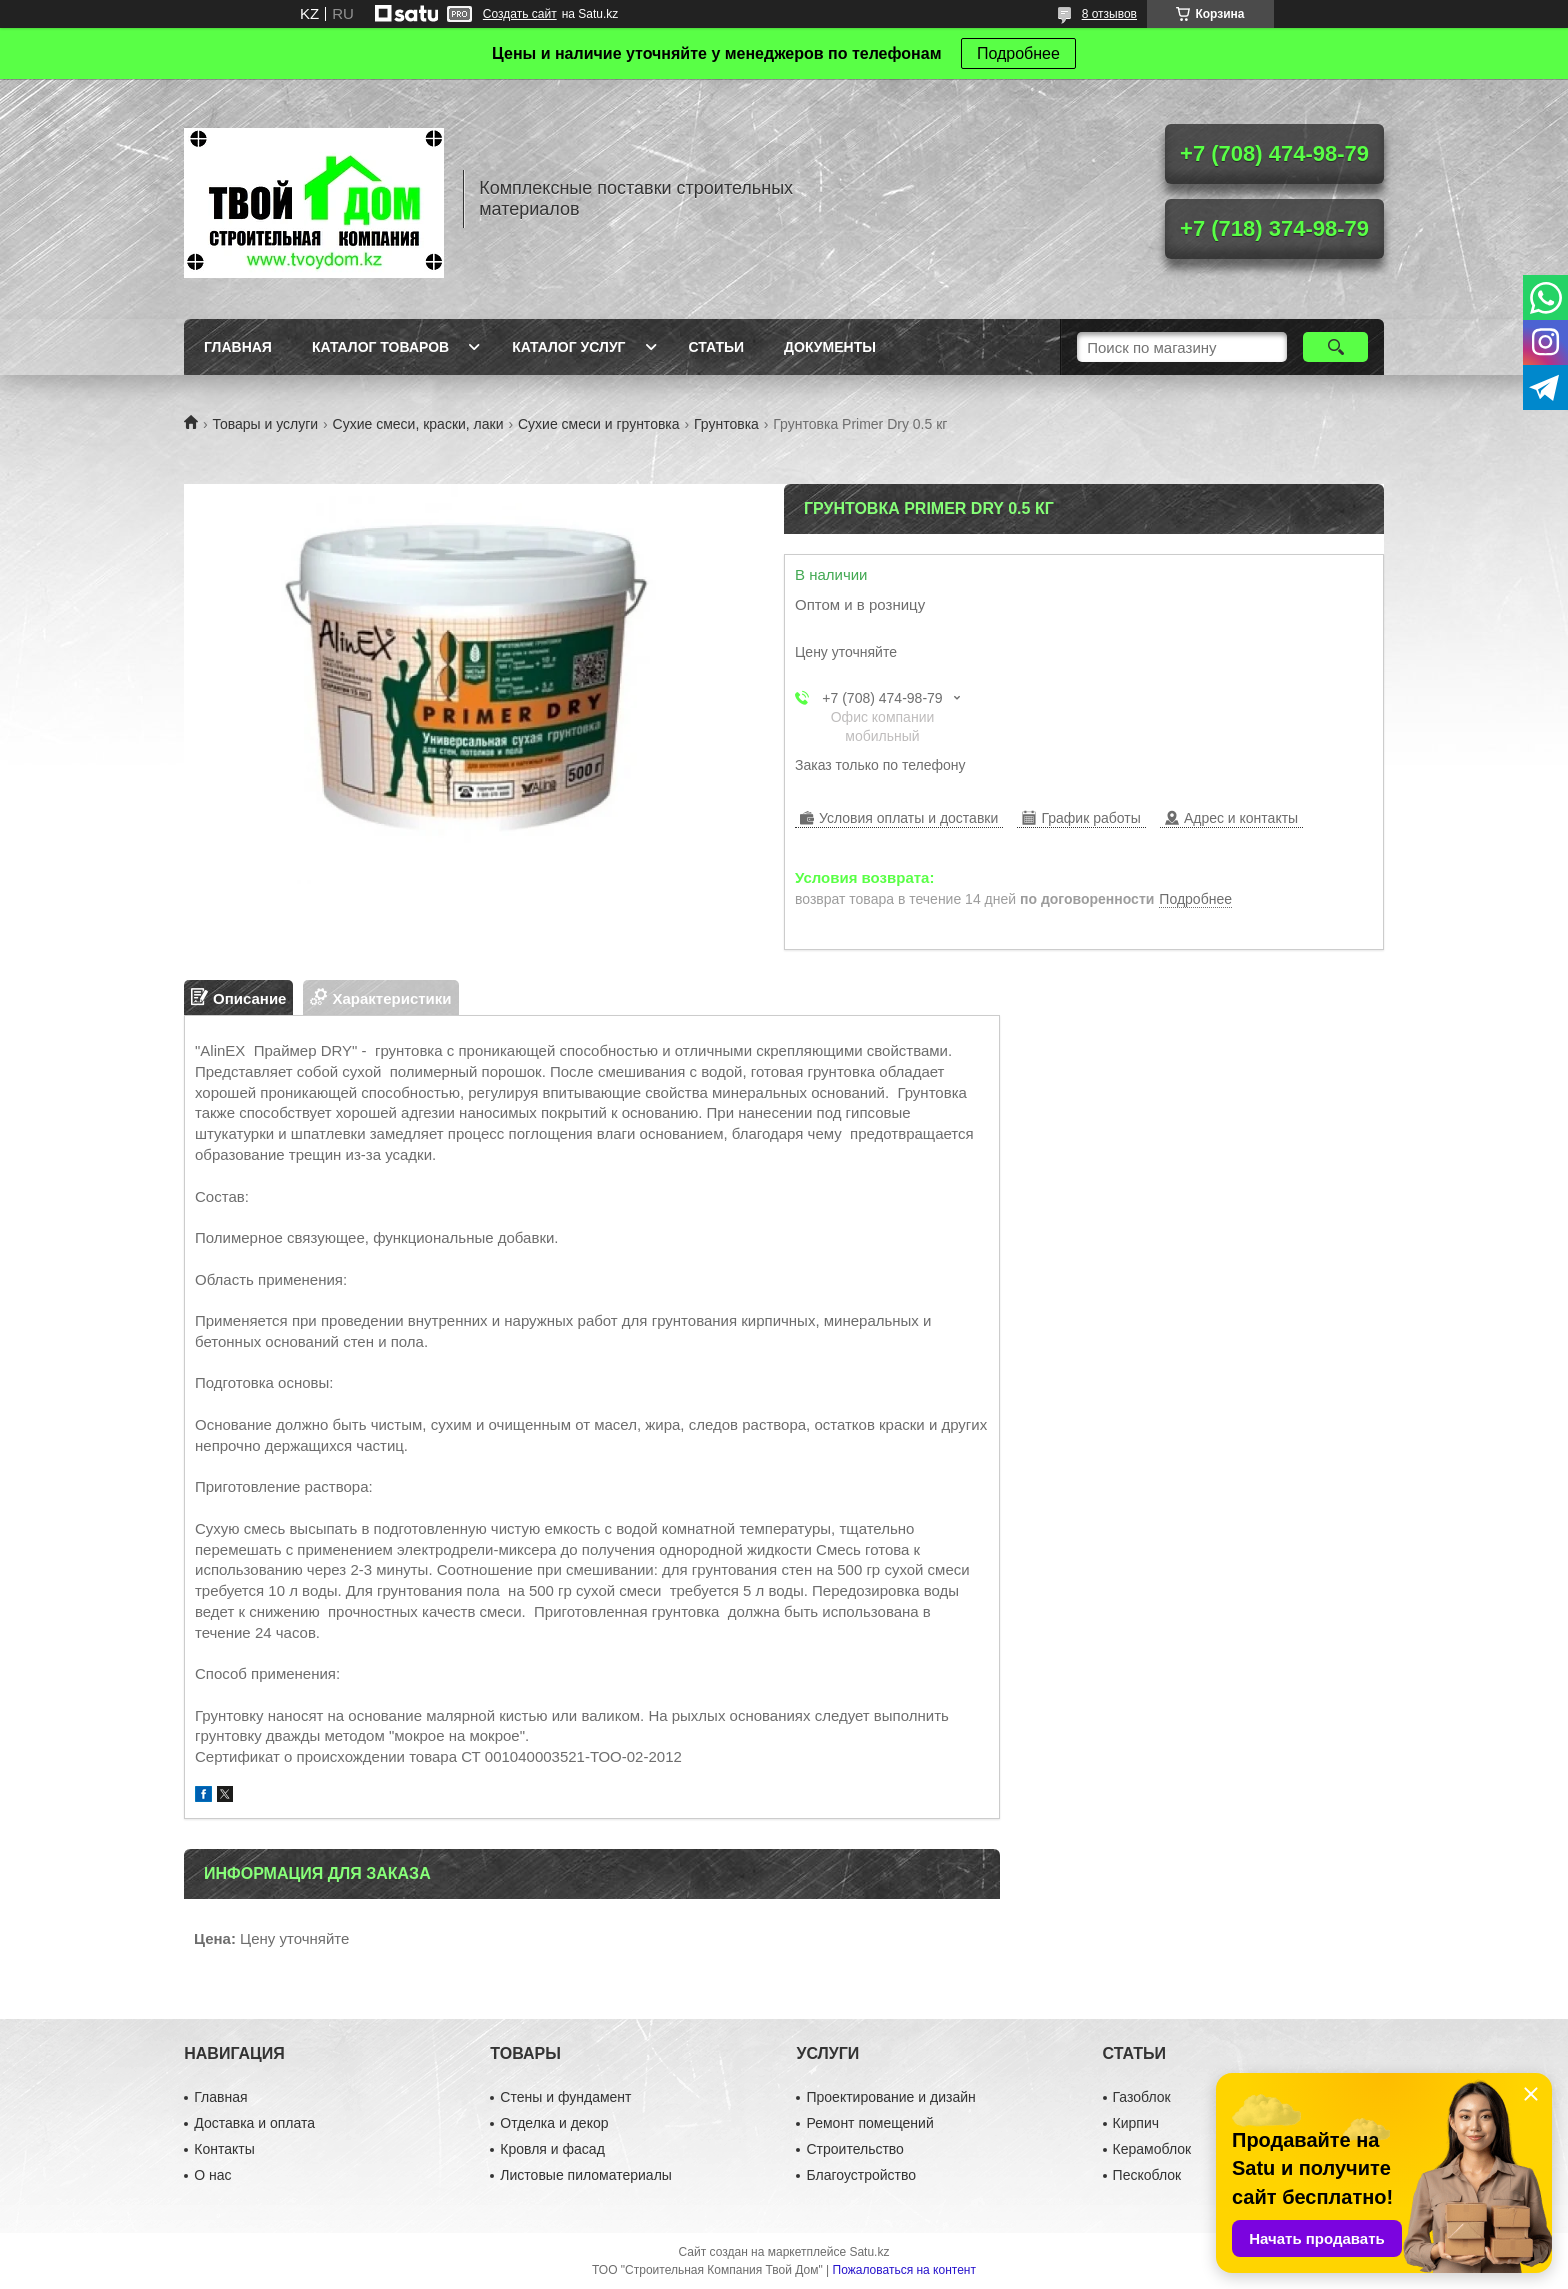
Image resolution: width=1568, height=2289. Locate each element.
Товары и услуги (265, 424)
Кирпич (1136, 2123)
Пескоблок (1147, 2175)
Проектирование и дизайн (890, 2097)
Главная (238, 347)
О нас (212, 2175)
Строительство (854, 2149)
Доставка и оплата (254, 2123)
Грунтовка (726, 424)
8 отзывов (1109, 14)
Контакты (224, 2149)
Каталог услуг (568, 347)
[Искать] (1335, 347)
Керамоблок (1152, 2149)
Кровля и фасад (552, 2149)
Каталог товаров (380, 347)
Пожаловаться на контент (904, 2270)
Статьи (717, 347)
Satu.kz (869, 2252)
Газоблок (1142, 2097)
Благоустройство (861, 2175)
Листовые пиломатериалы (586, 2175)
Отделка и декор (554, 2123)
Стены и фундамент (565, 2097)
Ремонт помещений (869, 2123)
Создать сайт (520, 14)
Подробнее (1018, 53)
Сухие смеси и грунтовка (599, 424)
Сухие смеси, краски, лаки (418, 424)
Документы (830, 347)
